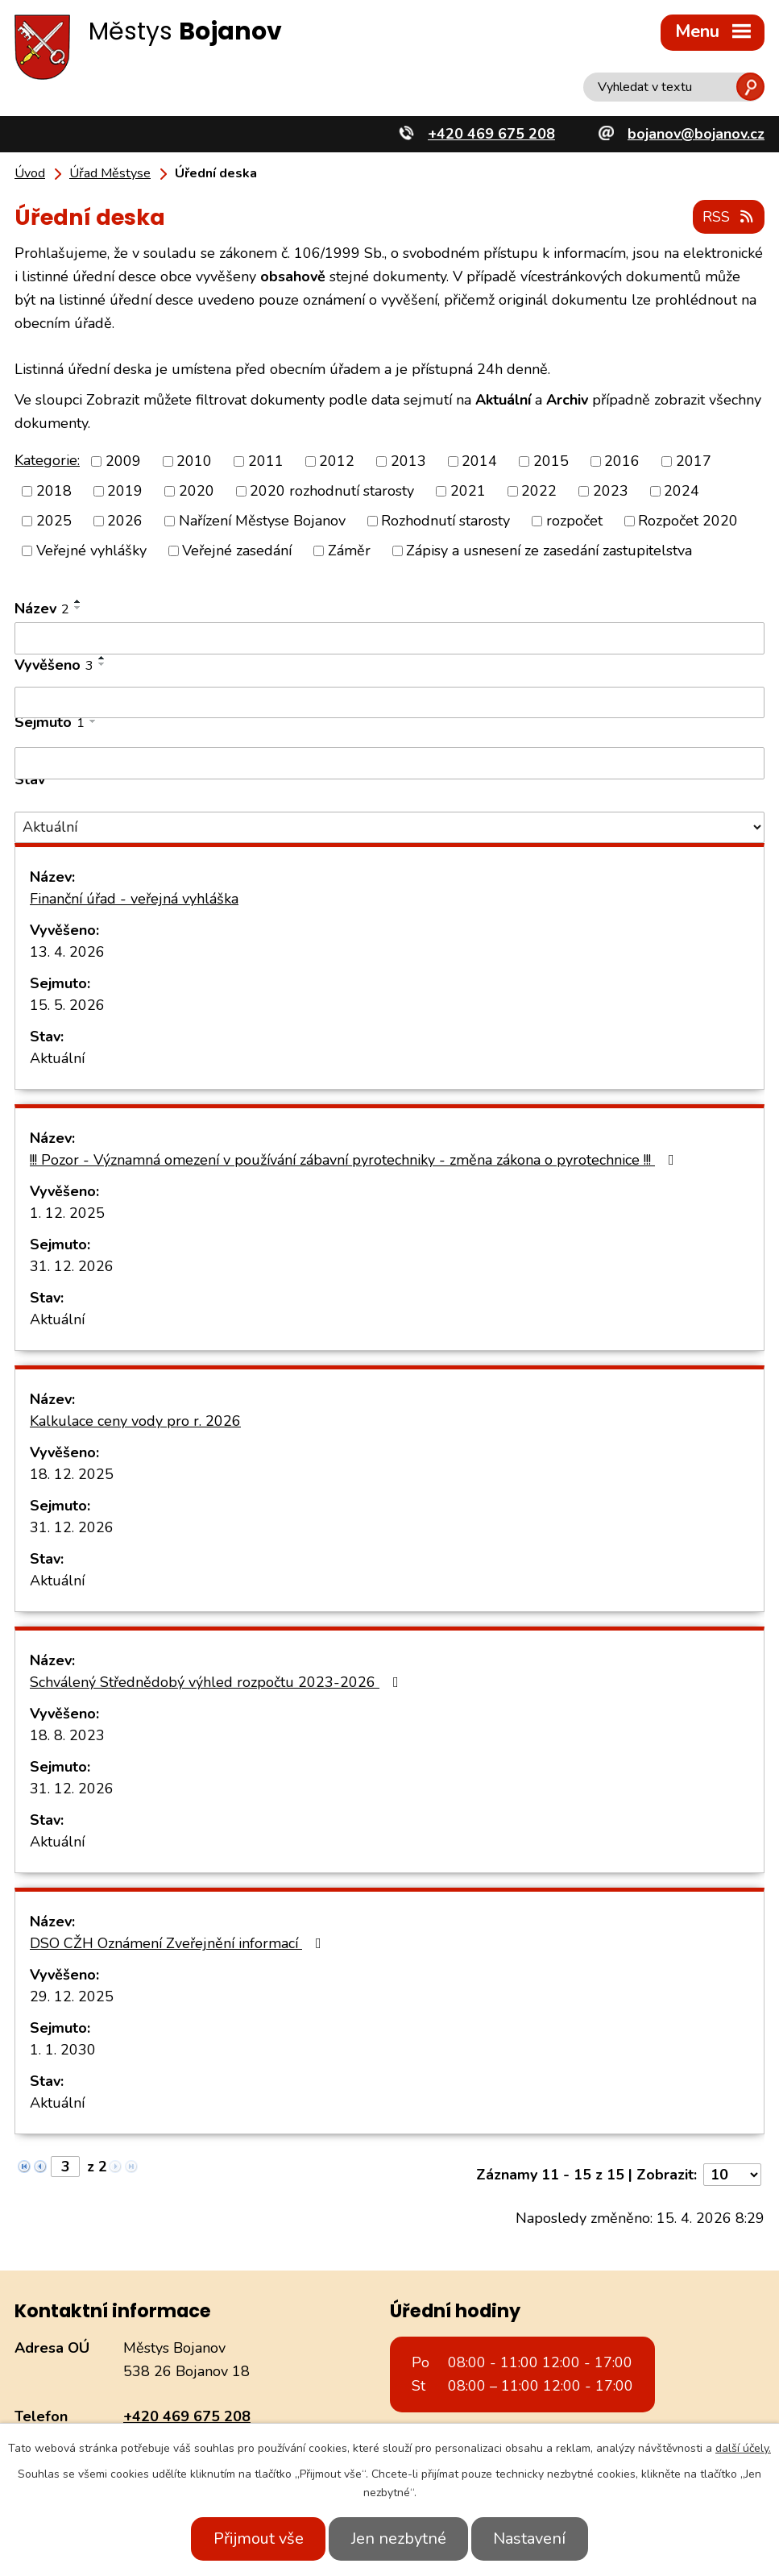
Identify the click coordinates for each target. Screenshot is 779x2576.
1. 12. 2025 (67, 1212)
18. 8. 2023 (67, 1734)
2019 (125, 490)
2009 (123, 460)
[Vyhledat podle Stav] (389, 826)
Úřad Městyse (110, 173)
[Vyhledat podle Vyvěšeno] (389, 701)
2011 (266, 460)
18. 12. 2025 (72, 1473)
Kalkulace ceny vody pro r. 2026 (135, 1420)
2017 (693, 460)
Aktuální (57, 1057)
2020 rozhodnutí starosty (332, 490)
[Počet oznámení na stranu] (732, 2174)
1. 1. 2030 (63, 2049)
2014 (479, 460)
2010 (194, 460)
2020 (196, 490)
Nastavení (537, 2538)
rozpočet (574, 520)
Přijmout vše (251, 2538)
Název (42, 607)
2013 (408, 460)
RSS (728, 216)
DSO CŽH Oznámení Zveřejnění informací (179, 1942)
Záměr (349, 549)
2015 (551, 460)
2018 (54, 490)
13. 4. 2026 (67, 951)
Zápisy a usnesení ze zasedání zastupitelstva (549, 549)
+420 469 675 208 (187, 2414)
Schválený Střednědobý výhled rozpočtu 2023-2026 (217, 1681)
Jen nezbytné (398, 2538)
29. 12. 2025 (72, 1995)
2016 (622, 460)
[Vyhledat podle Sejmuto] (389, 762)
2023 (610, 490)
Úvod (30, 173)
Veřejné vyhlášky (91, 549)
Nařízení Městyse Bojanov (262, 520)
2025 (54, 520)
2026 (125, 520)
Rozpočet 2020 (688, 520)
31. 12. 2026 (72, 1265)
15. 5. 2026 (67, 1004)
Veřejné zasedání (237, 549)
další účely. (743, 2448)
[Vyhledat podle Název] (389, 637)
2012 (336, 460)
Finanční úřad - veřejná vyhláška (134, 898)
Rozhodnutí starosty (445, 520)
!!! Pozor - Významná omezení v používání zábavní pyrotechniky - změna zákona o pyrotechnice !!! (355, 1159)
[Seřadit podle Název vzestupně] (78, 600)
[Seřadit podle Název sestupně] (78, 607)
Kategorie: (47, 458)
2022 (539, 490)
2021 (468, 490)
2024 (681, 490)
